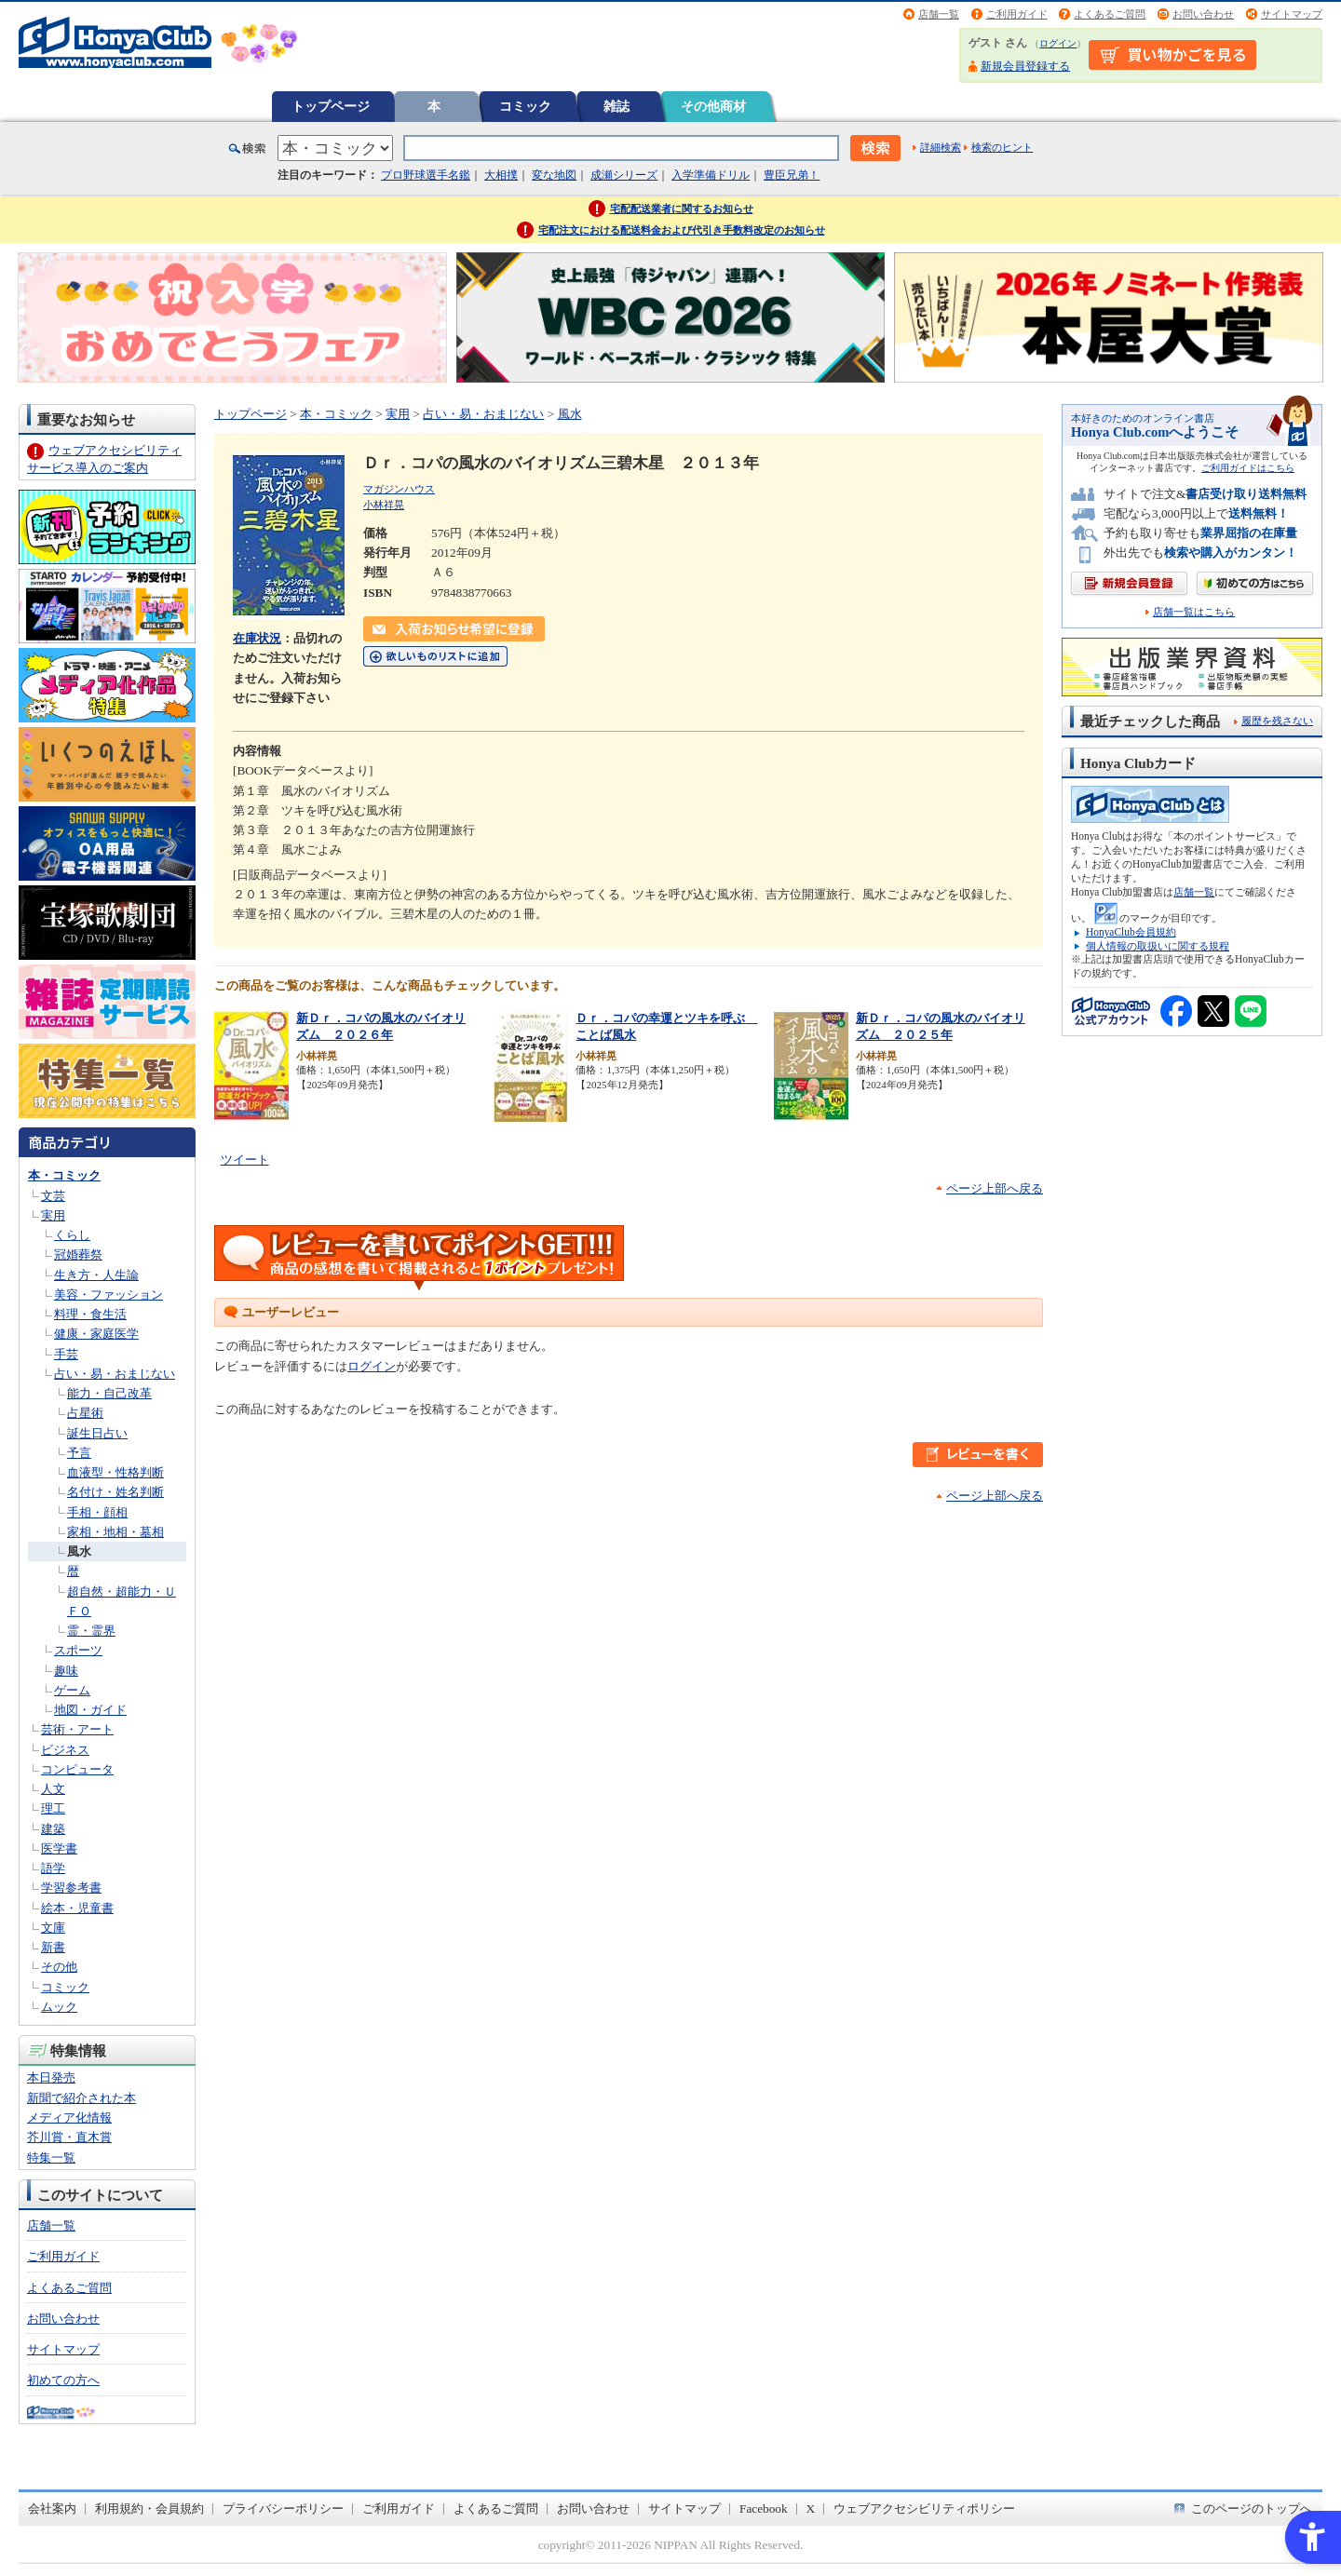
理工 (53, 1808)
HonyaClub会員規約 (1131, 931)
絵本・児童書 (77, 1908)
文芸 (53, 1196)
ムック (59, 2007)
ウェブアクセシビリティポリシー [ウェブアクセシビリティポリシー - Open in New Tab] (924, 2508)
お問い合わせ (1203, 14)
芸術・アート (77, 1729)
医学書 (59, 1848)
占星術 (85, 1413)
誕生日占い (97, 1433)
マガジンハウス (399, 488)
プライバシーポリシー (283, 2508)
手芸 (66, 1354)
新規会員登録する (1025, 66)
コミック (525, 106)
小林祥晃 (383, 504)
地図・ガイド (90, 1710)
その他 (59, 1967)
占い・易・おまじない (114, 1374)
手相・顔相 (97, 1512)
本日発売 (51, 2077)
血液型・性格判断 (115, 1472)
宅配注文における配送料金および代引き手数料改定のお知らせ (681, 230)
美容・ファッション (108, 1294)
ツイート (245, 1160)
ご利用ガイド (1017, 14)
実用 (53, 1215)
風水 (79, 1551)
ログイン (1058, 43)
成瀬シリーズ (623, 175)
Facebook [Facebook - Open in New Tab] (763, 2508)
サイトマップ (1291, 14)
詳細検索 (940, 147)
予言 (79, 1453)
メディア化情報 (69, 2117)
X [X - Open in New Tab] (811, 2508)
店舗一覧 (938, 14)
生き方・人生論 (96, 1275)
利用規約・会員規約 (149, 2508)
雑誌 (616, 106)
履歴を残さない (1277, 720)
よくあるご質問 (1109, 14)
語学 (53, 1868)
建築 (53, 1829)
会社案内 (52, 2508)
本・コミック (64, 1175)
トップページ (330, 106)
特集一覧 (51, 2158)
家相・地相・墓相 (115, 1532)
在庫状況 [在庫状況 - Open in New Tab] (257, 638)
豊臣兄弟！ (792, 175)
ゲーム (72, 1690)
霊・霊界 (91, 1631)
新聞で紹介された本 (81, 2098)
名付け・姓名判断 (115, 1492)
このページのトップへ (1251, 2508)
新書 (53, 1947)
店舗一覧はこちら (1194, 612)
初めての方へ (63, 2380)
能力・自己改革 (109, 1393)
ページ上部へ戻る (994, 1188)
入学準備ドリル (710, 175)
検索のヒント (1002, 147)
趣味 (66, 1671)
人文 (53, 1789)
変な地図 (554, 175)
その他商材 (713, 106)
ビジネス (65, 1750)
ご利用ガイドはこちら (1247, 468)
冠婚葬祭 (78, 1254)
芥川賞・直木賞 (69, 2137)
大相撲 (501, 175)
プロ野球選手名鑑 (425, 175)
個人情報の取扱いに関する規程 (1157, 945)
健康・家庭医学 (96, 1334)
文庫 (53, 1928)
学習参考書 (71, 1888)
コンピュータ (77, 1769)
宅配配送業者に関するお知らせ (681, 208)
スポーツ (78, 1650)
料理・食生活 (90, 1314)
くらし (72, 1235)
